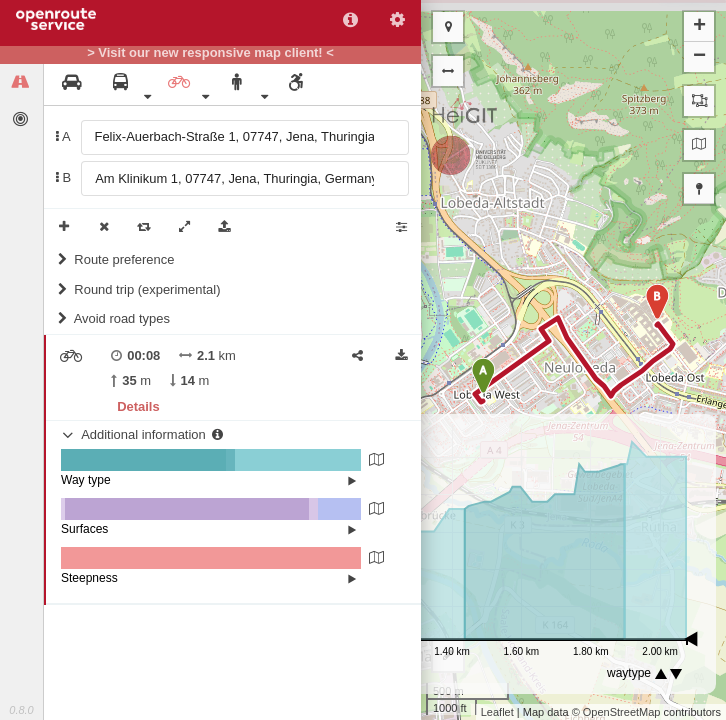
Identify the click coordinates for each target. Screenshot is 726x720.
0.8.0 (21, 710)
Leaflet (497, 712)
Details (138, 406)
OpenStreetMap (622, 712)
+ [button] (699, 27)
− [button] (699, 57)
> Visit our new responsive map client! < (210, 53)
